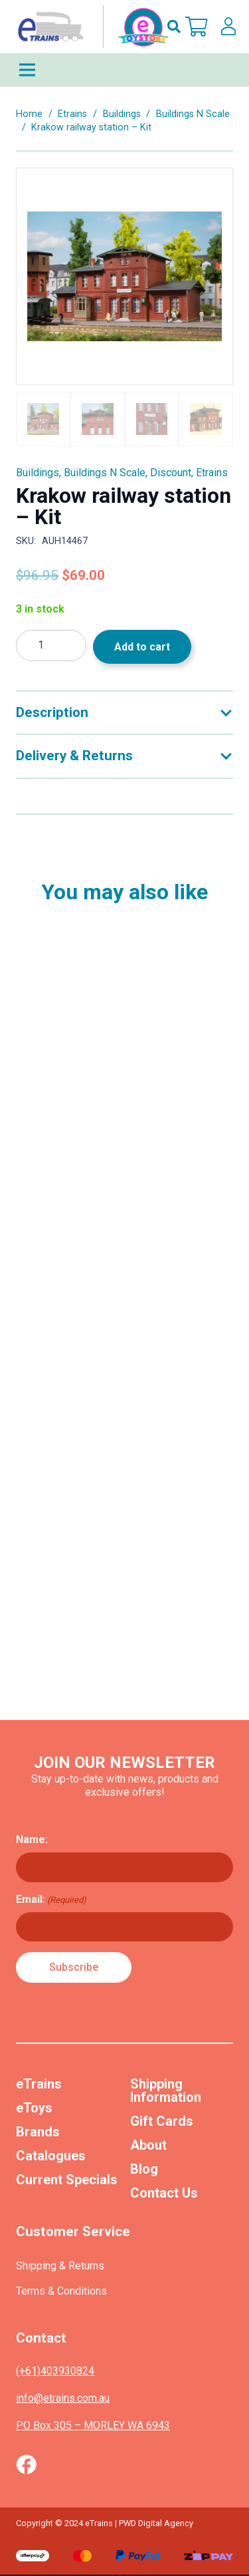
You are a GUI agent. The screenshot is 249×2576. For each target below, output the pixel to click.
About (148, 2145)
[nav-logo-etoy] (90, 26)
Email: (51, 1899)
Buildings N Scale (193, 114)
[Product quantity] (51, 645)
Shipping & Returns (60, 2265)
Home (29, 114)
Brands (38, 2132)
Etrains (72, 114)
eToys (34, 2108)
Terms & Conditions (61, 2291)
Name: (32, 1839)
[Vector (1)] (26, 2464)
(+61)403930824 (55, 2370)
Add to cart (142, 647)
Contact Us (164, 2193)
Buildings (122, 114)
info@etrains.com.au (63, 2398)
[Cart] (196, 26)
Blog (144, 2169)
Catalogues (51, 2156)
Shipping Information (165, 2090)
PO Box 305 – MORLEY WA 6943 (93, 2425)
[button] (174, 26)
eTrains (39, 2084)
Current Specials (67, 2180)
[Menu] (124, 69)
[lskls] (228, 27)
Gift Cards (161, 2121)
